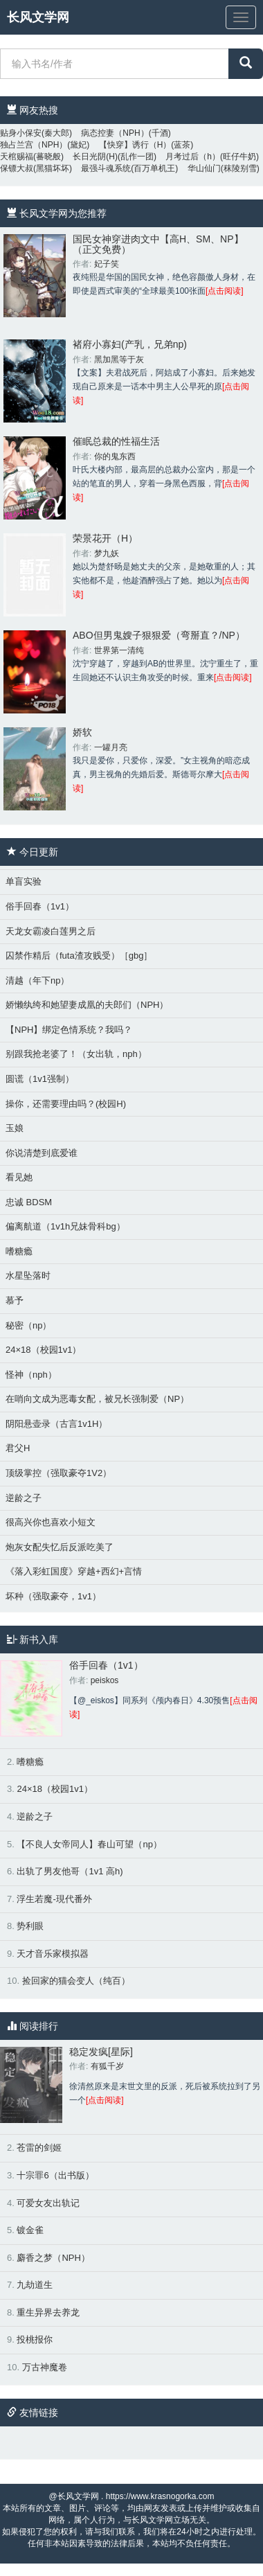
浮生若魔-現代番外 (54, 1899)
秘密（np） (28, 1325)
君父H (18, 1448)
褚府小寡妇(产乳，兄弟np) (130, 344)
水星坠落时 (28, 1275)
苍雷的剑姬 (39, 2147)
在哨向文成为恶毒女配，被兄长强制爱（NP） (97, 1399)
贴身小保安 (21, 133)
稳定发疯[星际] (101, 2051)
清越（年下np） (37, 980)
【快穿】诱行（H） (135, 145)
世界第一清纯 (119, 650)
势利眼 (30, 1926)
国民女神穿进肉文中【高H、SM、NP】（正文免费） (158, 244)
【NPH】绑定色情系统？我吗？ (69, 1029)
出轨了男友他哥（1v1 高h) (70, 1871)
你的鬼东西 (115, 456)
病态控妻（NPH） (114, 133)
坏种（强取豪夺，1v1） (53, 1596)
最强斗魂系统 (106, 168)
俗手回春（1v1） (40, 906)
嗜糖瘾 (19, 1251)
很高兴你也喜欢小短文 (51, 1522)
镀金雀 (30, 2230)
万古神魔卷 (44, 2367)
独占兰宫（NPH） (33, 145)
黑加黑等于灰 (119, 359)
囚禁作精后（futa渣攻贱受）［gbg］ (79, 955)
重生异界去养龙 (48, 2312)
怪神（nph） (31, 1374)
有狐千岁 (107, 2066)
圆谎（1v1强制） (40, 1079)
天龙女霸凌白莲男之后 (51, 931)
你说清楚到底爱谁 (42, 1153)
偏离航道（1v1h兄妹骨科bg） (65, 1226)
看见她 (19, 1177)
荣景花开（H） (105, 538)
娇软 (82, 732)
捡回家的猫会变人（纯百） (76, 1980)
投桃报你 (35, 2339)
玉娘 (15, 1128)
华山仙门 (204, 168)
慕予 (15, 1300)
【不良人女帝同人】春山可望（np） (89, 1844)
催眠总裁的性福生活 (116, 441)
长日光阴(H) (95, 156)
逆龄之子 (24, 1498)
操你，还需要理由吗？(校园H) (66, 1104)
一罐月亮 (110, 747)
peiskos (105, 1680)
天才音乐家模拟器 (53, 1953)
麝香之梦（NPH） (53, 2258)
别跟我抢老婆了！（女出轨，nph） (76, 1054)
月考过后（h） (192, 156)
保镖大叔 (16, 168)
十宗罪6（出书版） (55, 2175)
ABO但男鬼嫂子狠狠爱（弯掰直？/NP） (159, 635)
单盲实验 (24, 881)
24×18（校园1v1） (43, 1349)
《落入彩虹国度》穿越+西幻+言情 (74, 1571)
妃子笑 (106, 264)
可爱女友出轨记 (48, 2203)
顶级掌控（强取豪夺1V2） (58, 1473)
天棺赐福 (16, 156)
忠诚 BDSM (29, 1202)
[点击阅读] (225, 291)
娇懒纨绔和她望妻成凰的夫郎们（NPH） (87, 1005)
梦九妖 (106, 553)
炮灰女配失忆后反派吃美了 (60, 1547)
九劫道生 (35, 2285)
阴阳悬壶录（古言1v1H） (56, 1424)
